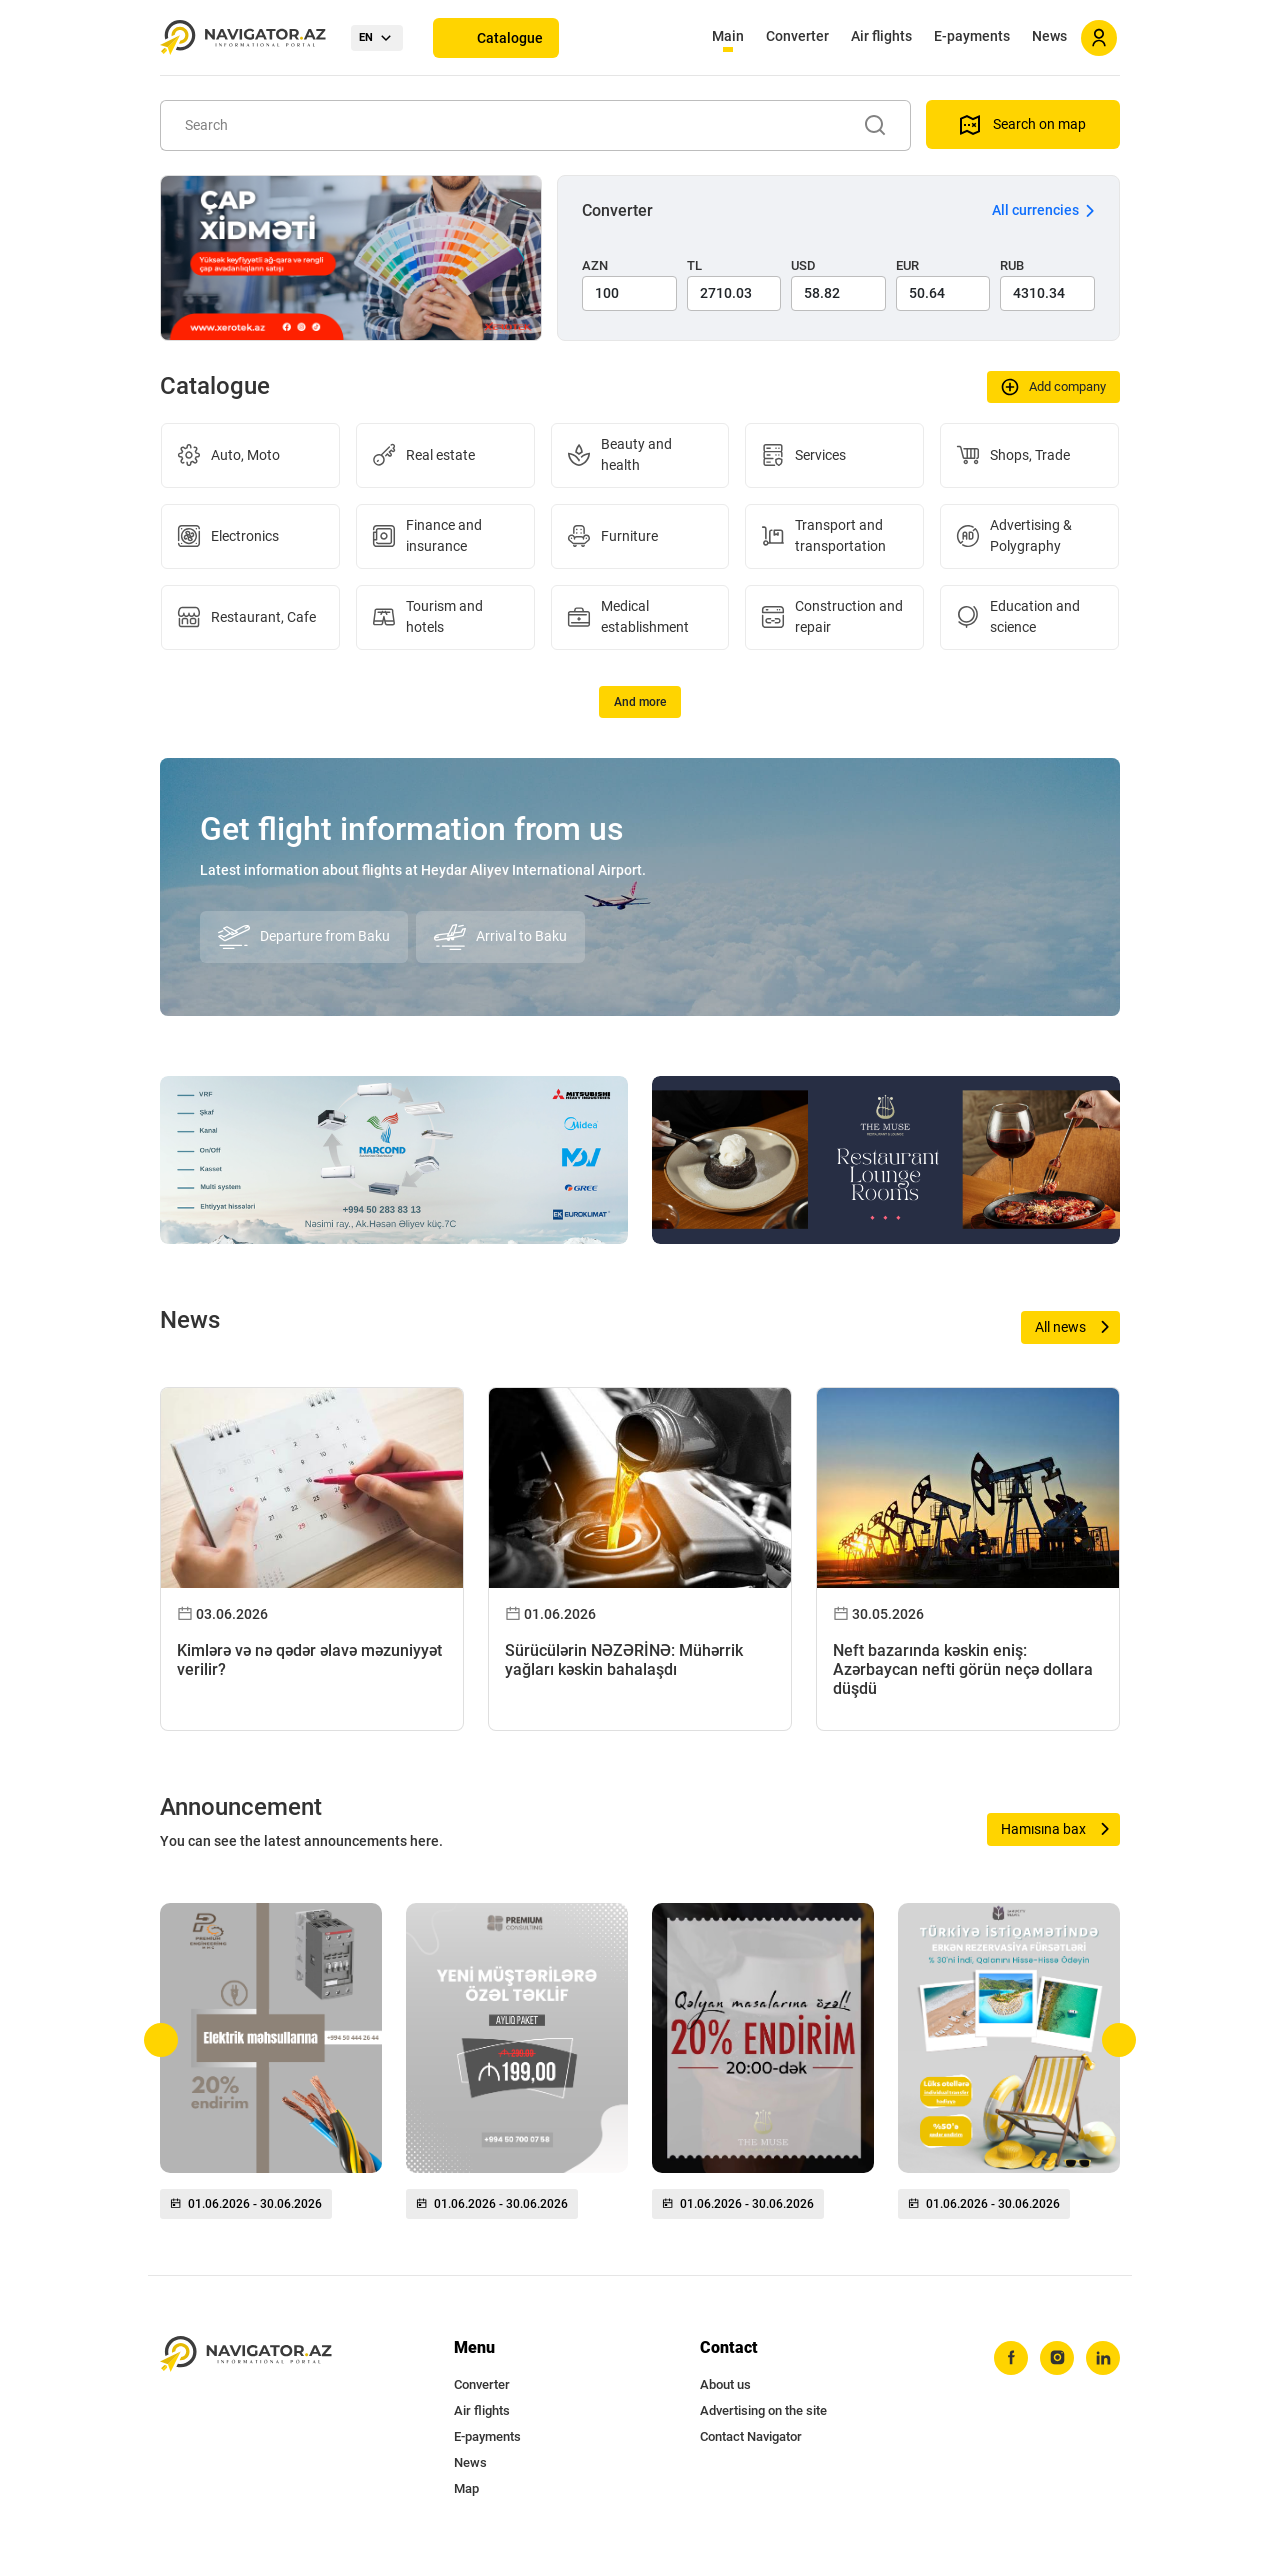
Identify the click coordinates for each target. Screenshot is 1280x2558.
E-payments (972, 36)
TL (694, 265)
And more (640, 702)
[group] (271, 2069)
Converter (797, 36)
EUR (907, 265)
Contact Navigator (751, 2436)
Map (466, 2488)
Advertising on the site (763, 2410)
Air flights (881, 36)
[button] (161, 2040)
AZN (595, 265)
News (1049, 36)
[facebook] (1011, 2358)
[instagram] (1057, 2358)
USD (803, 265)
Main (728, 36)
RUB (1012, 265)
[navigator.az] (246, 2354)
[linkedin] (1103, 2358)
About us (725, 2384)
